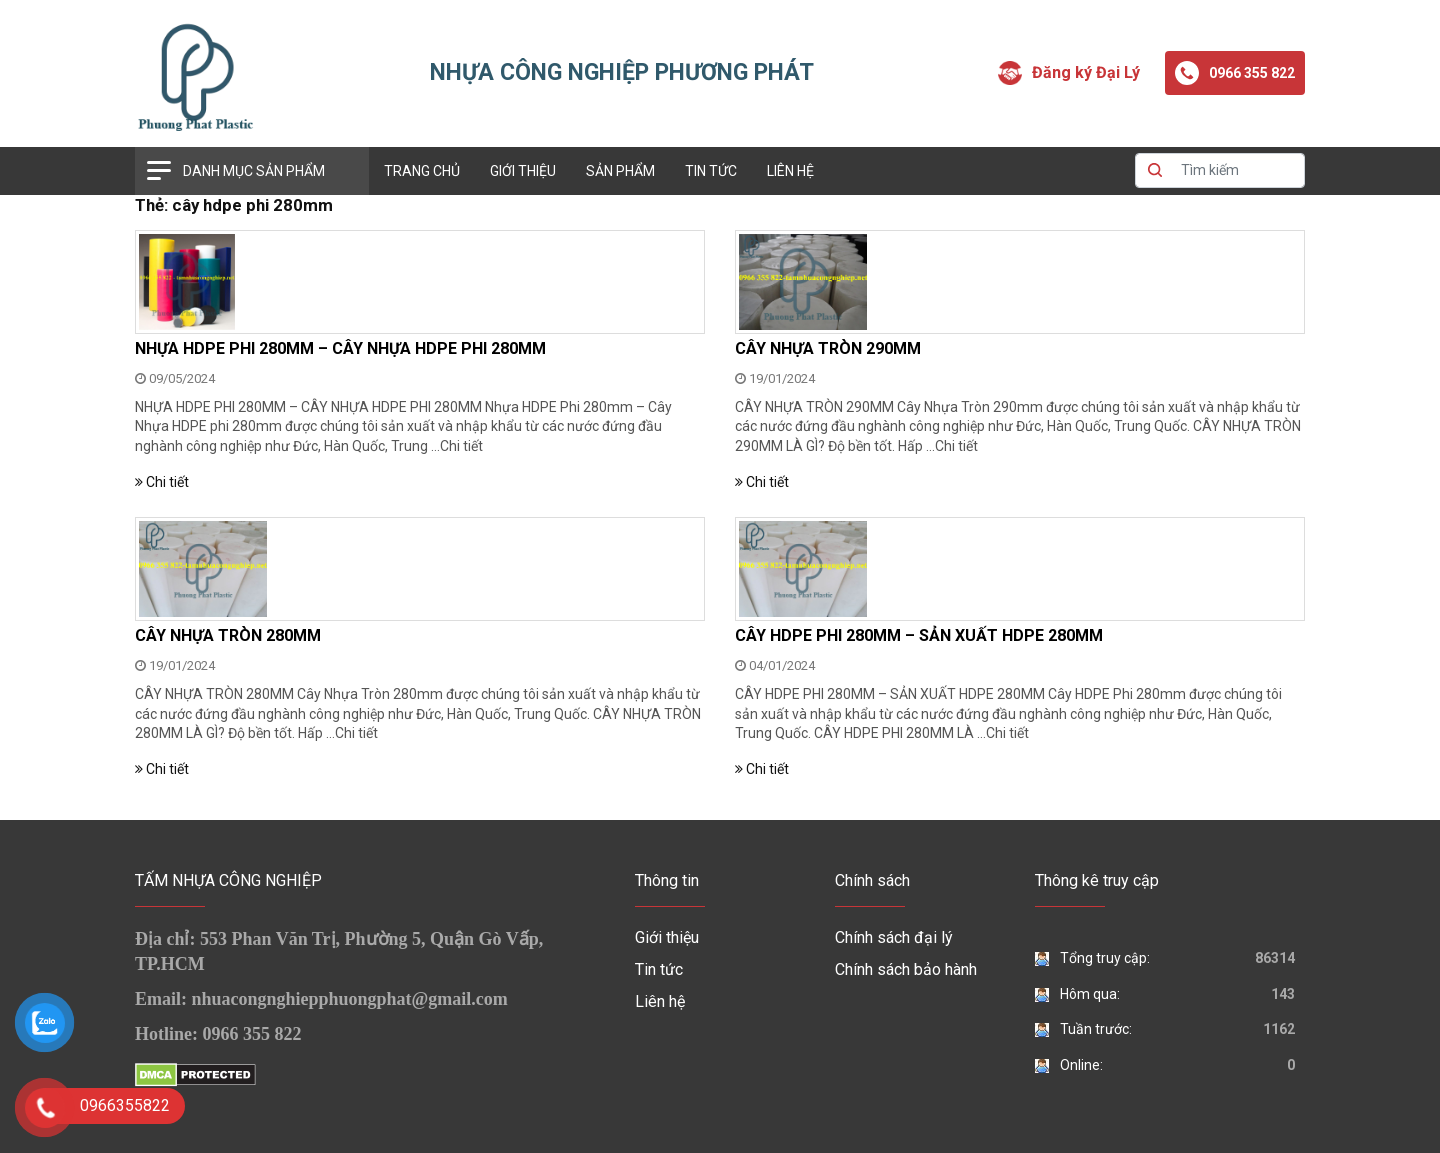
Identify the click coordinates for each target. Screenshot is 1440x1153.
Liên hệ (790, 171)
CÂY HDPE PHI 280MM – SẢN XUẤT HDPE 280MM (919, 635)
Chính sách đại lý (894, 937)
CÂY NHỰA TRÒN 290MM (828, 348)
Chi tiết (461, 446)
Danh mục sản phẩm (254, 171)
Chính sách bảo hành (906, 969)
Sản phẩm (620, 171)
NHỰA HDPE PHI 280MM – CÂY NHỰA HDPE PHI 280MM (340, 348)
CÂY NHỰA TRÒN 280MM (228, 635)
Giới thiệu (523, 171)
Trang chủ (422, 171)
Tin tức (711, 171)
